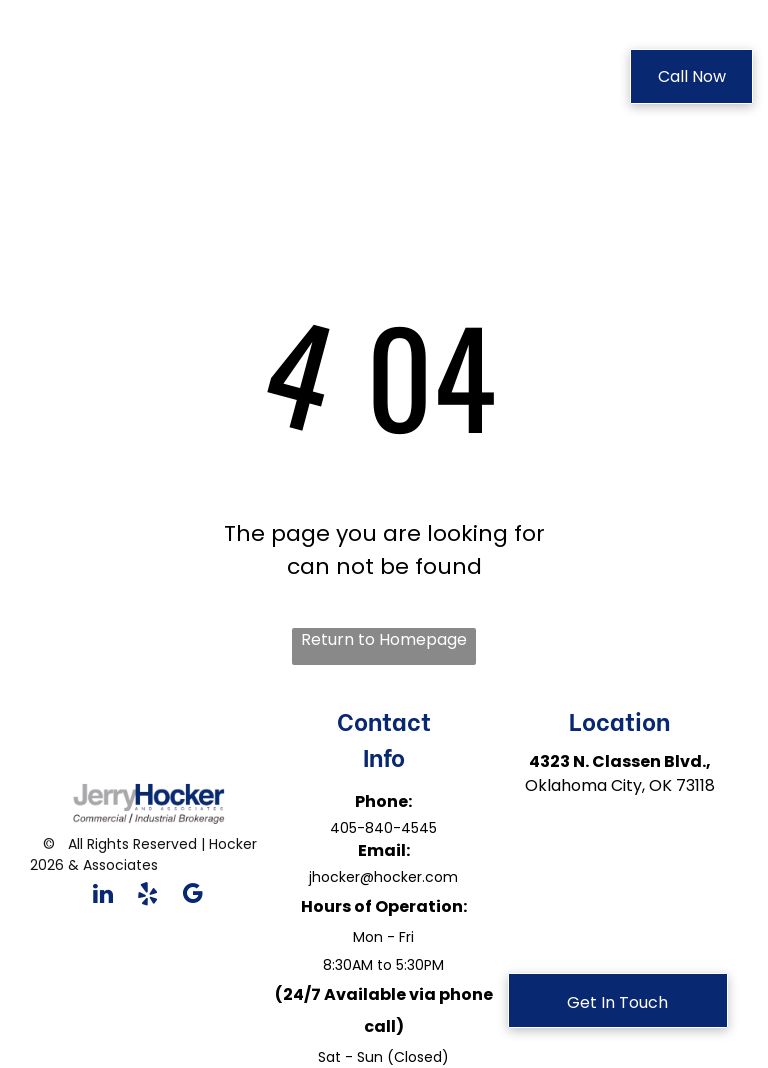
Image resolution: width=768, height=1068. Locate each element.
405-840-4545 (383, 828)
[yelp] (147, 896)
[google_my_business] (192, 896)
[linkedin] (102, 896)
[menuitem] (344, 79)
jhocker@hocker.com (383, 877)
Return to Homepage (384, 639)
